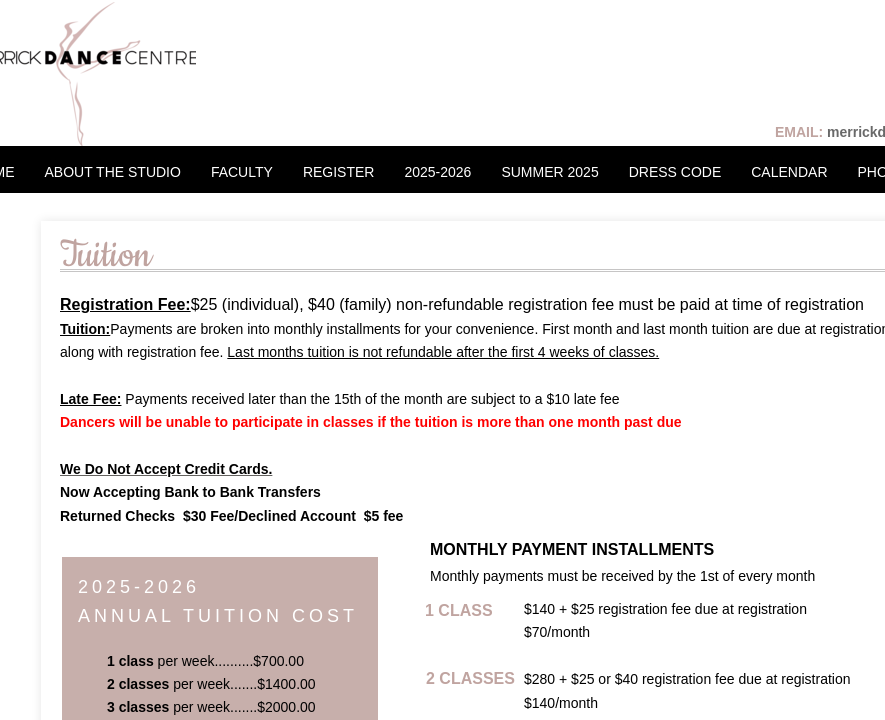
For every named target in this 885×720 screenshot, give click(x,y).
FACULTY (242, 172)
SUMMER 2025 (549, 172)
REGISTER (339, 172)
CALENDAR (789, 172)
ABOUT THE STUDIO (113, 172)
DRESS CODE (675, 172)
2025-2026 (437, 172)
